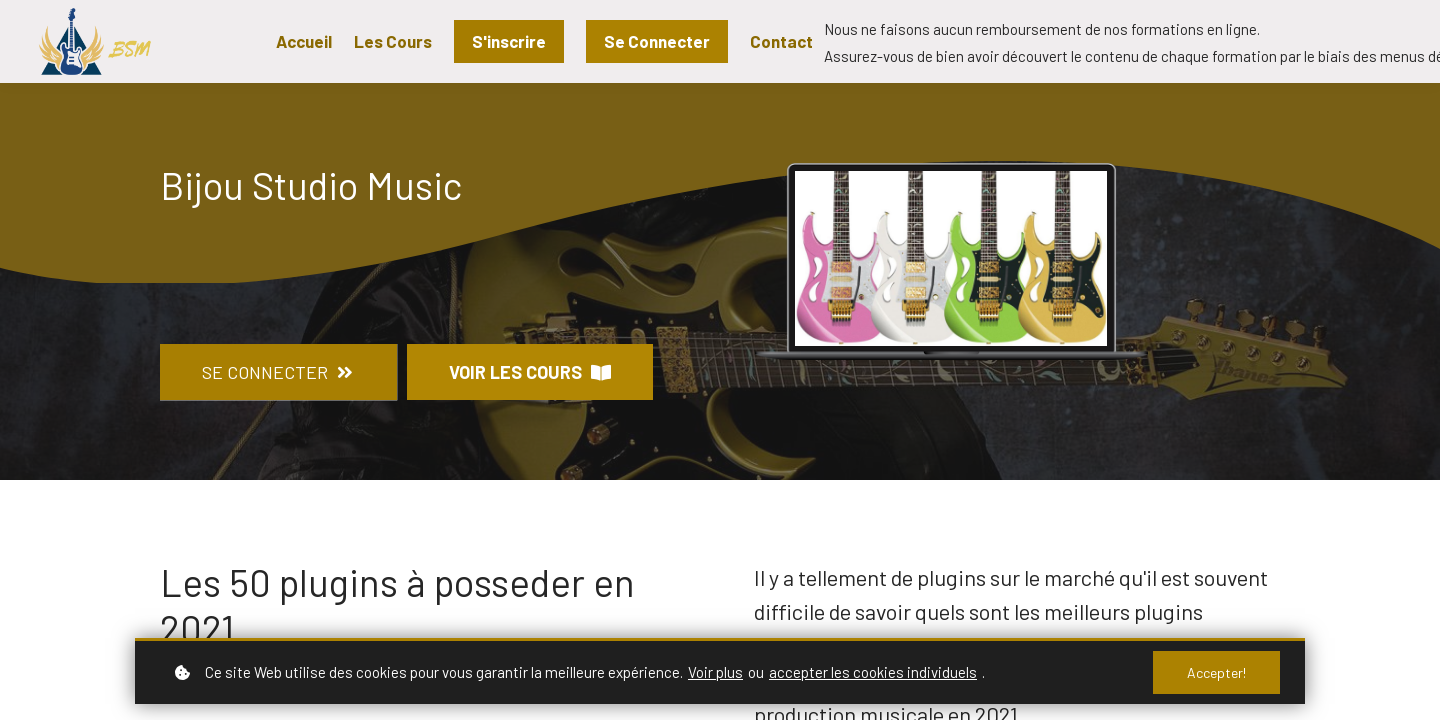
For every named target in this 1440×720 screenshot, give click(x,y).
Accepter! (1216, 672)
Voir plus (715, 672)
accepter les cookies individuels (873, 672)
